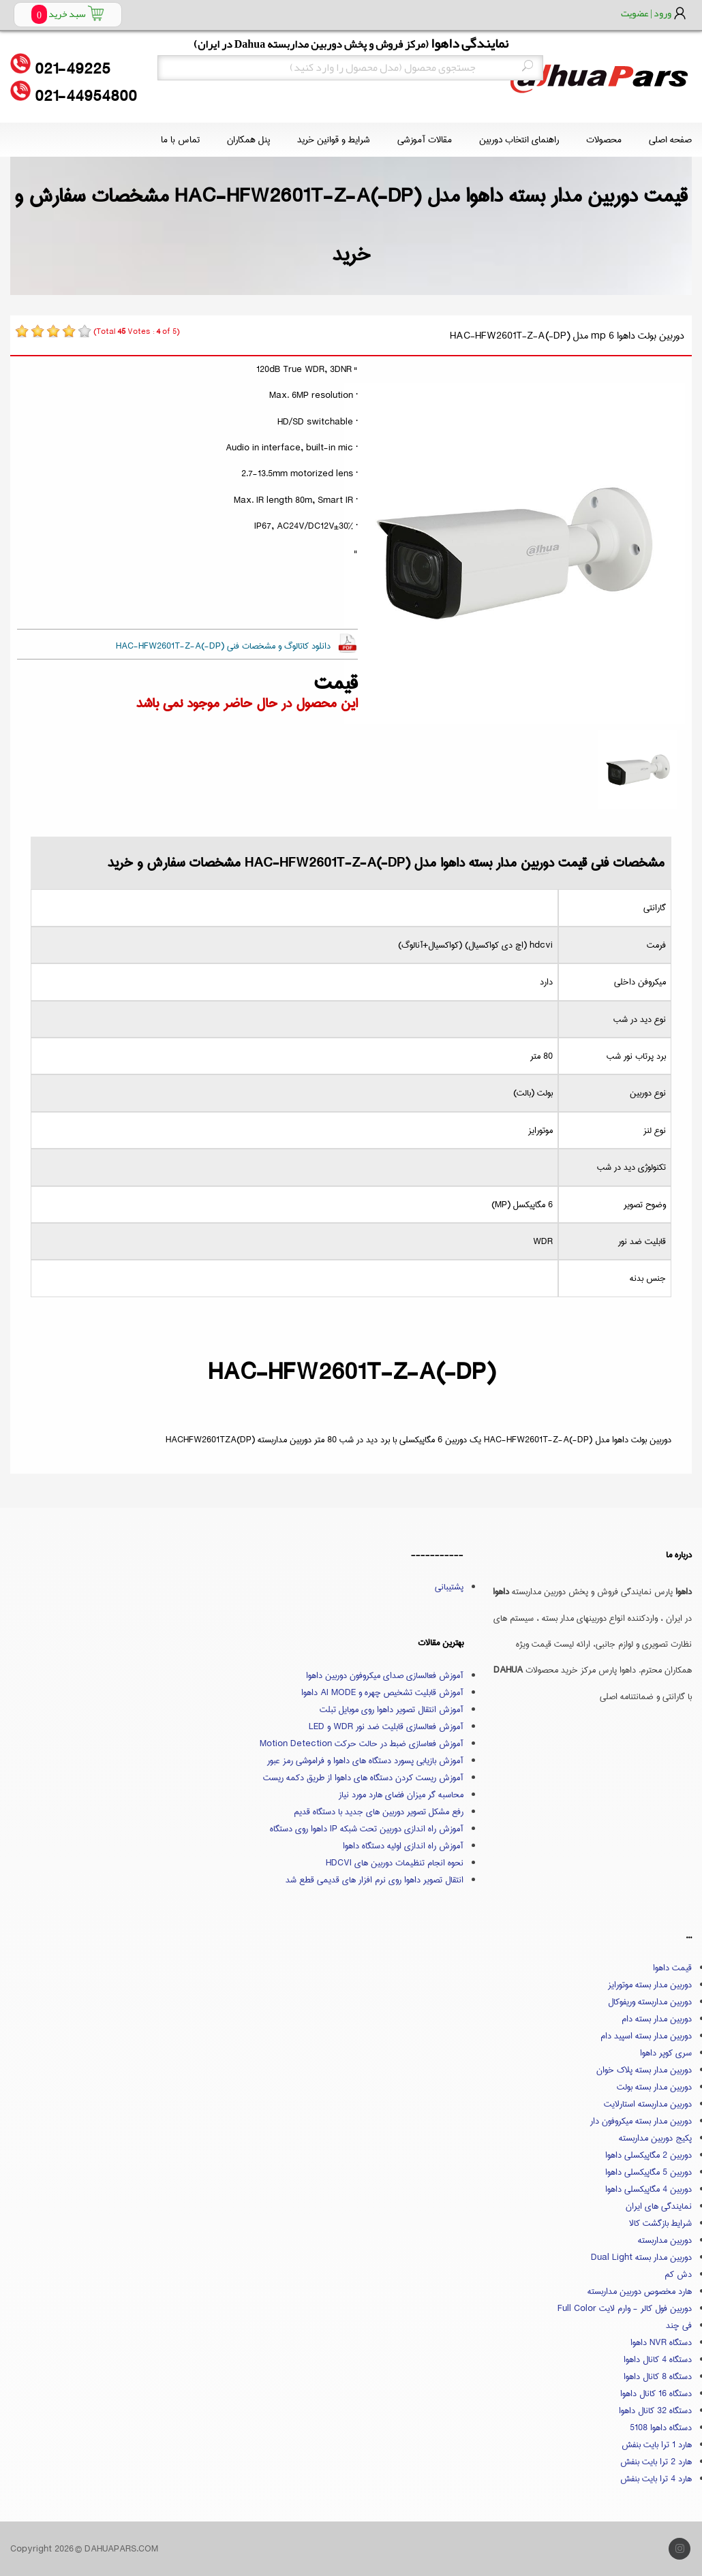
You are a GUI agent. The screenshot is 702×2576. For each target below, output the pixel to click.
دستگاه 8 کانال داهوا (658, 2376)
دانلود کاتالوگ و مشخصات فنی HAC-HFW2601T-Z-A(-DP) (223, 646)
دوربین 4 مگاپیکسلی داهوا (648, 2189)
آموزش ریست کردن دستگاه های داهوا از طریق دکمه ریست (363, 1777)
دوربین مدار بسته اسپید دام (646, 2036)
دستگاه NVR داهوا (661, 2342)
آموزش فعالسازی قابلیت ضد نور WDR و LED (386, 1726)
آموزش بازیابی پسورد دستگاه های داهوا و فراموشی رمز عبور (365, 1760)
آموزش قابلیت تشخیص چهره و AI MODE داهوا (382, 1692)
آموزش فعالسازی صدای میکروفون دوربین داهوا (384, 1675)
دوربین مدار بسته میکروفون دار (641, 2121)
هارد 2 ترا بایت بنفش (656, 2461)
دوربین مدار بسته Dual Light (641, 2257)
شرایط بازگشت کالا (660, 2223)
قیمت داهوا (672, 1967)
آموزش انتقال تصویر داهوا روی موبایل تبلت (391, 1709)
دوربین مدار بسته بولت (654, 2087)
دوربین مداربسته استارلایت (648, 2104)
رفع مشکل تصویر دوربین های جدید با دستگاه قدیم (378, 1811)
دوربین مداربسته (665, 2240)
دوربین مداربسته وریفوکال (650, 2001)
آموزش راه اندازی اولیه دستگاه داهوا (403, 1845)
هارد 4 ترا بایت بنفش (656, 2478)
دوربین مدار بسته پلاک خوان (644, 2070)
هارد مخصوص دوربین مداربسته (639, 2291)
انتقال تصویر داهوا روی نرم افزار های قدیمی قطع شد (374, 1880)
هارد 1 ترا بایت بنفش (657, 2444)
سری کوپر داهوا (666, 2053)
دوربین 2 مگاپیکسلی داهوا (648, 2155)
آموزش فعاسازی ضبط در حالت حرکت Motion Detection (361, 1743)
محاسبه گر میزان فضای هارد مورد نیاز (401, 1794)
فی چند (679, 2325)
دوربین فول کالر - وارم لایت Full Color (625, 2308)
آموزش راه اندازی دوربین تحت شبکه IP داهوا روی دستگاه (366, 1828)
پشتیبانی (449, 1587)
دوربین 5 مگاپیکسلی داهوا (648, 2172)
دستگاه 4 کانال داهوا (658, 2359)
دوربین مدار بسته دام (657, 2019)
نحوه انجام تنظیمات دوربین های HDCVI (394, 1863)
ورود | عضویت (646, 12)
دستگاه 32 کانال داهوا (655, 2410)
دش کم (678, 2274)
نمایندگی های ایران (659, 2206)
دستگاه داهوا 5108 (661, 2427)
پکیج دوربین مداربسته (655, 2138)
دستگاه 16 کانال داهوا (656, 2393)
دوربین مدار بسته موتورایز (650, 1984)
